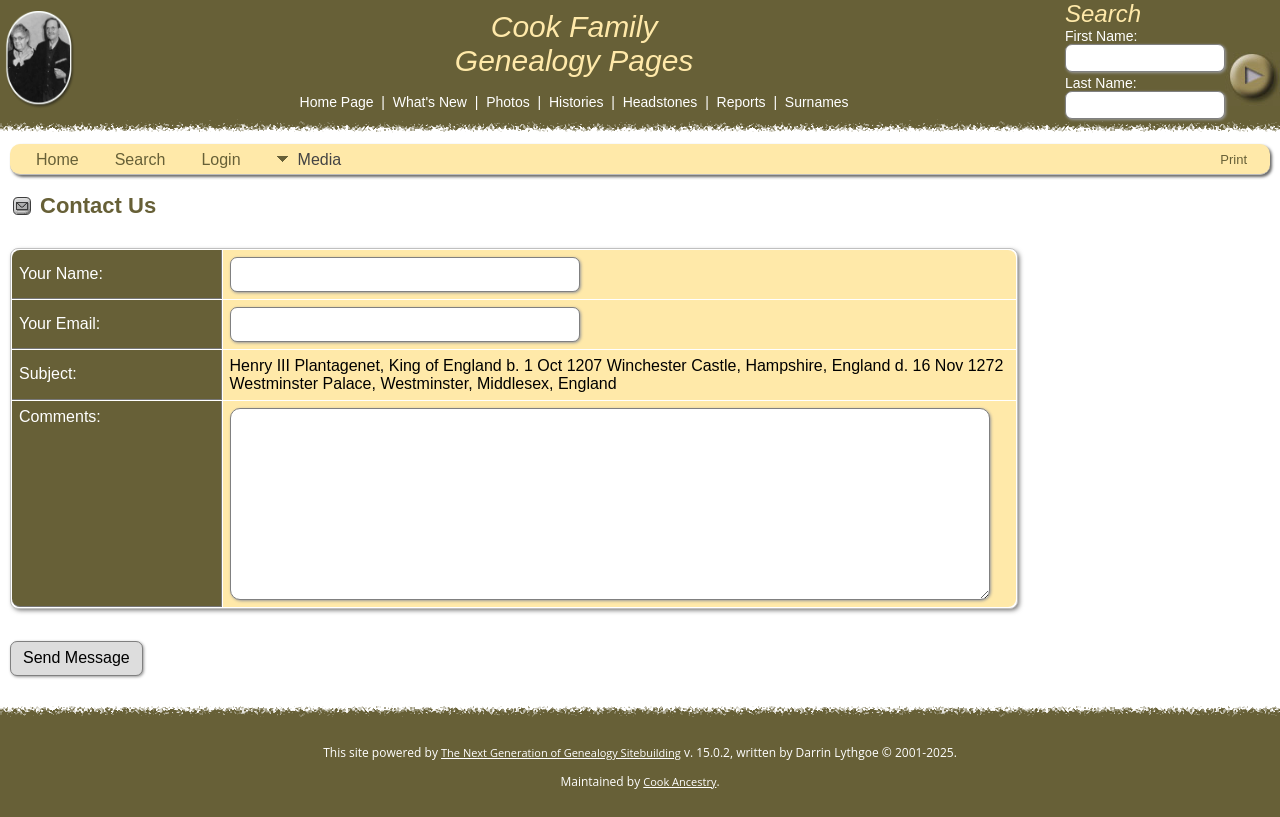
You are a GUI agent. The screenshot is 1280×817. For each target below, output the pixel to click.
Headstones (660, 102)
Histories (576, 102)
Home (57, 159)
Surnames (817, 102)
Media (320, 159)
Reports (741, 102)
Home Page (337, 102)
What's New (430, 102)
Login (220, 159)
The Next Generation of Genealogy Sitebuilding (561, 752)
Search (140, 159)
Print (1233, 159)
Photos (508, 102)
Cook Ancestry (679, 781)
